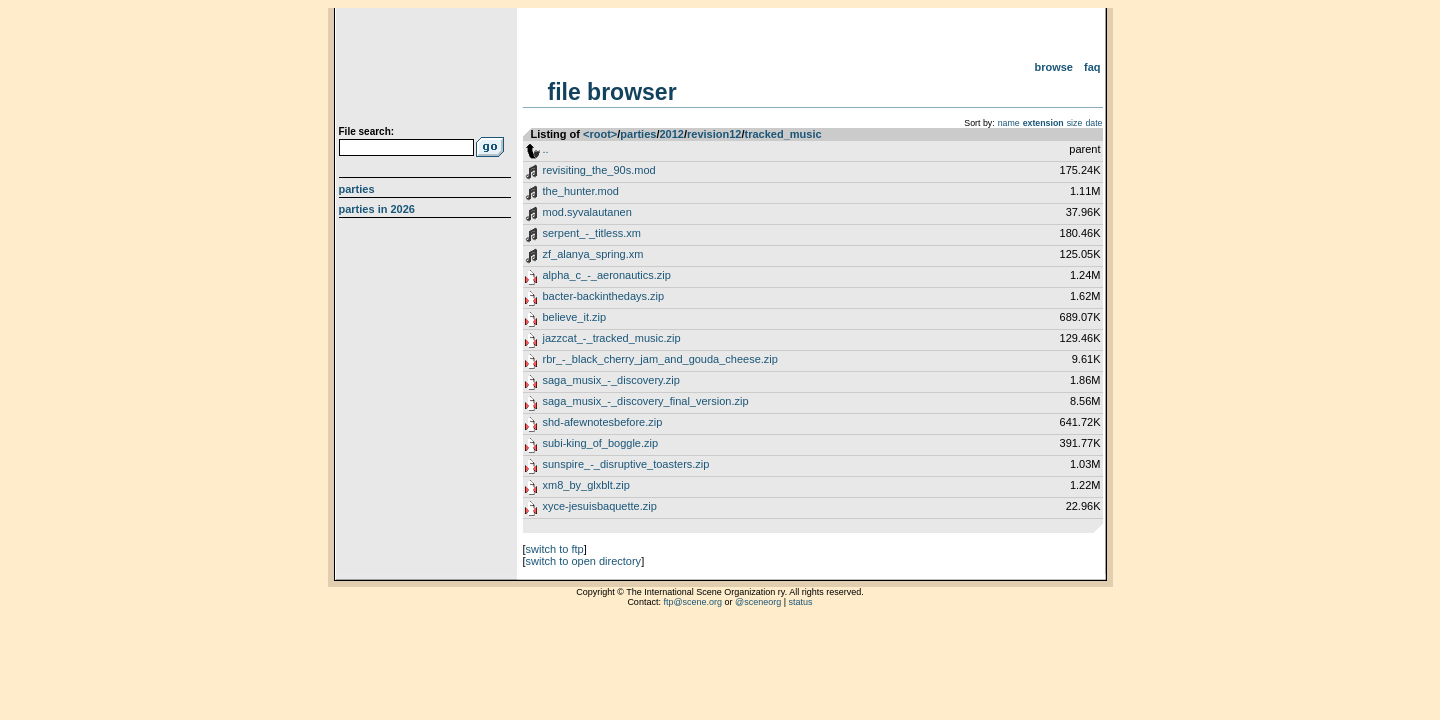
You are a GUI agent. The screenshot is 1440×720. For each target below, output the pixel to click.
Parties (357, 189)
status (801, 602)
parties (638, 134)
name (1009, 123)
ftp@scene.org (692, 602)
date (1093, 123)
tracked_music (783, 134)
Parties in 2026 (377, 209)
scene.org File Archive (427, 70)
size (1075, 123)
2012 (671, 134)
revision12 (714, 134)
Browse (1053, 67)
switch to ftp (555, 549)
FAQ (1092, 67)
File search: (367, 131)
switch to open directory (584, 561)
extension (1043, 123)
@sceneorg (758, 602)
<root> (600, 134)
